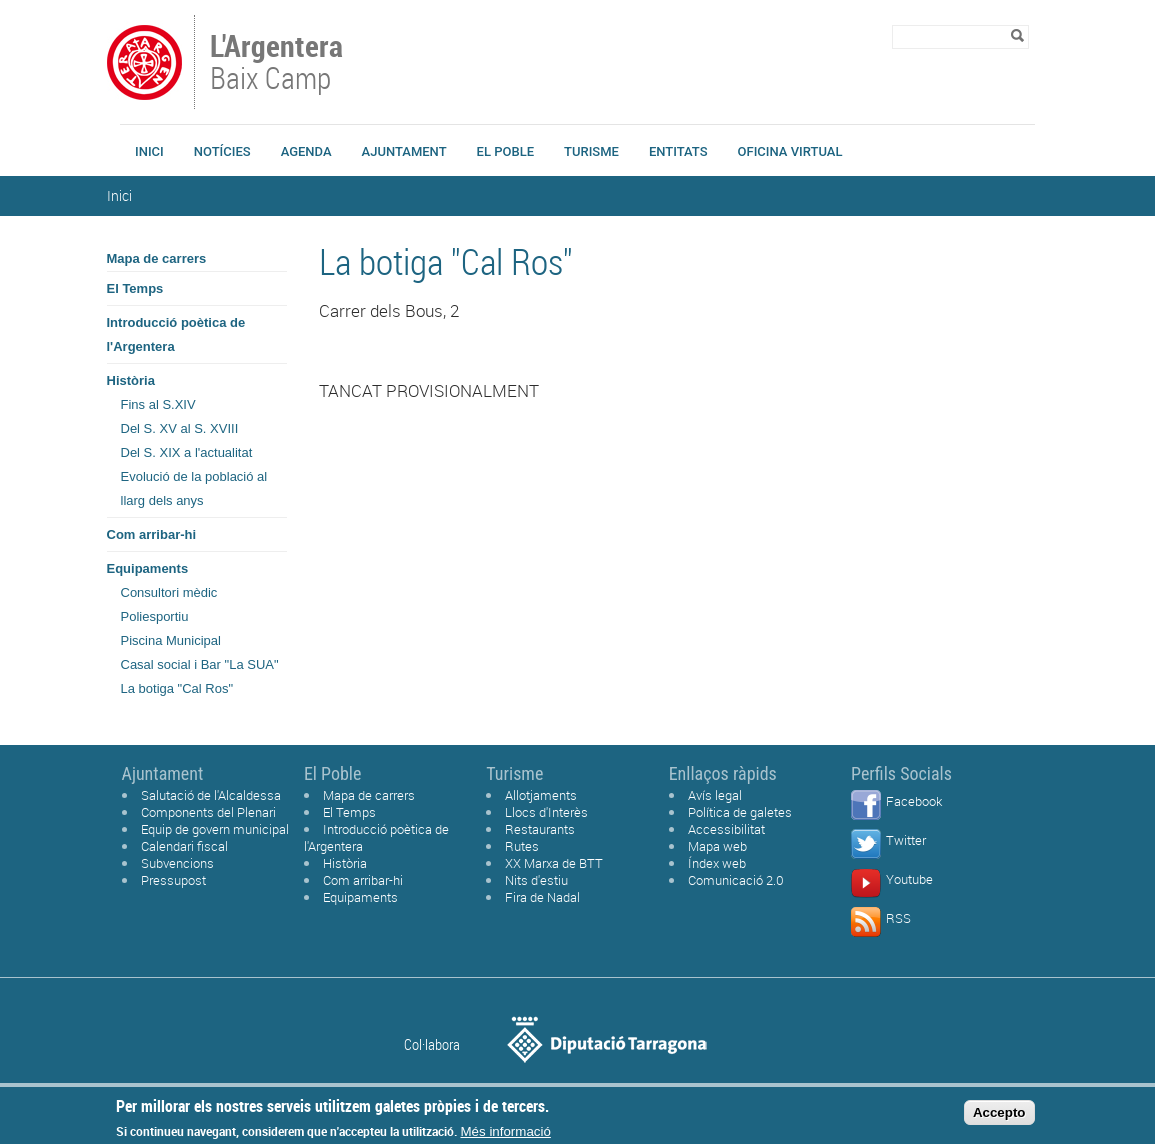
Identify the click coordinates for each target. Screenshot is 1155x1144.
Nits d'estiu (536, 880)
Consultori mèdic (169, 592)
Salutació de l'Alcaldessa (211, 795)
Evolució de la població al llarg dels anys (194, 488)
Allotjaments (541, 795)
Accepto (999, 1116)
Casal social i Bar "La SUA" (200, 664)
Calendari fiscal (184, 846)
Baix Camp (278, 64)
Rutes (522, 846)
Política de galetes (740, 812)
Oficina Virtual (790, 151)
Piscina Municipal (171, 640)
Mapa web (717, 846)
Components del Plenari (208, 812)
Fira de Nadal (542, 897)
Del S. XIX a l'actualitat (187, 452)
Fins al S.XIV (158, 404)
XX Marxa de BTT (554, 863)
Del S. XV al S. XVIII (180, 428)
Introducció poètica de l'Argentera (176, 334)
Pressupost (173, 880)
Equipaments (148, 568)
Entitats (678, 151)
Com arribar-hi (152, 534)
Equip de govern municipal (215, 829)
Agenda (306, 151)
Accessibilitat (726, 829)
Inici (149, 151)
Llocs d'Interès (546, 812)
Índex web (717, 863)
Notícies (222, 151)
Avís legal (715, 795)
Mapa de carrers (157, 258)
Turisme (591, 151)
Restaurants (540, 829)
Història (131, 380)
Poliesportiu (155, 616)
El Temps (135, 288)
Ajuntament (404, 151)
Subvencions (177, 863)
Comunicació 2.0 (736, 880)
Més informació (506, 1135)
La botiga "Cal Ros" (177, 688)
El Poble (505, 151)
